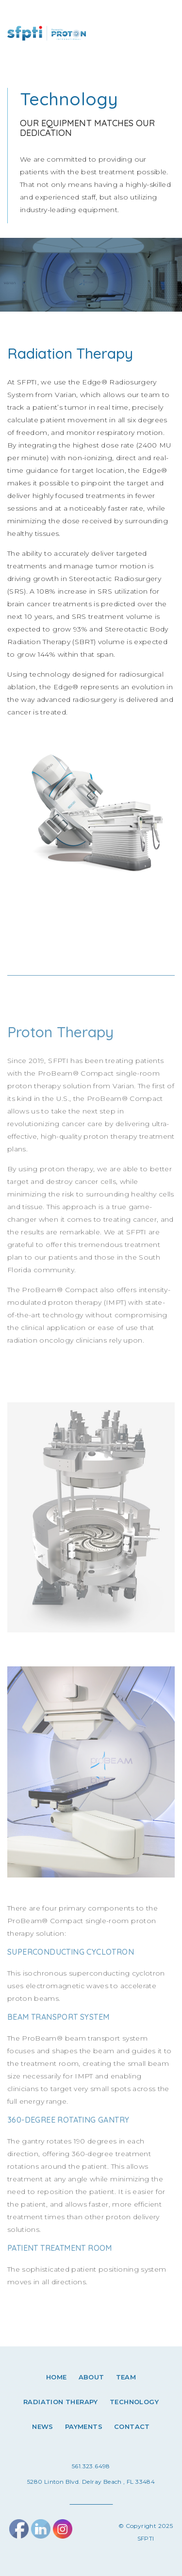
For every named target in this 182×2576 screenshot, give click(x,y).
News (42, 2426)
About (91, 2377)
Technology (134, 2402)
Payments (83, 2426)
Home (56, 2377)
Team (126, 2377)
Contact (132, 2426)
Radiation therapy (60, 2402)
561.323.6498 (91, 2466)
